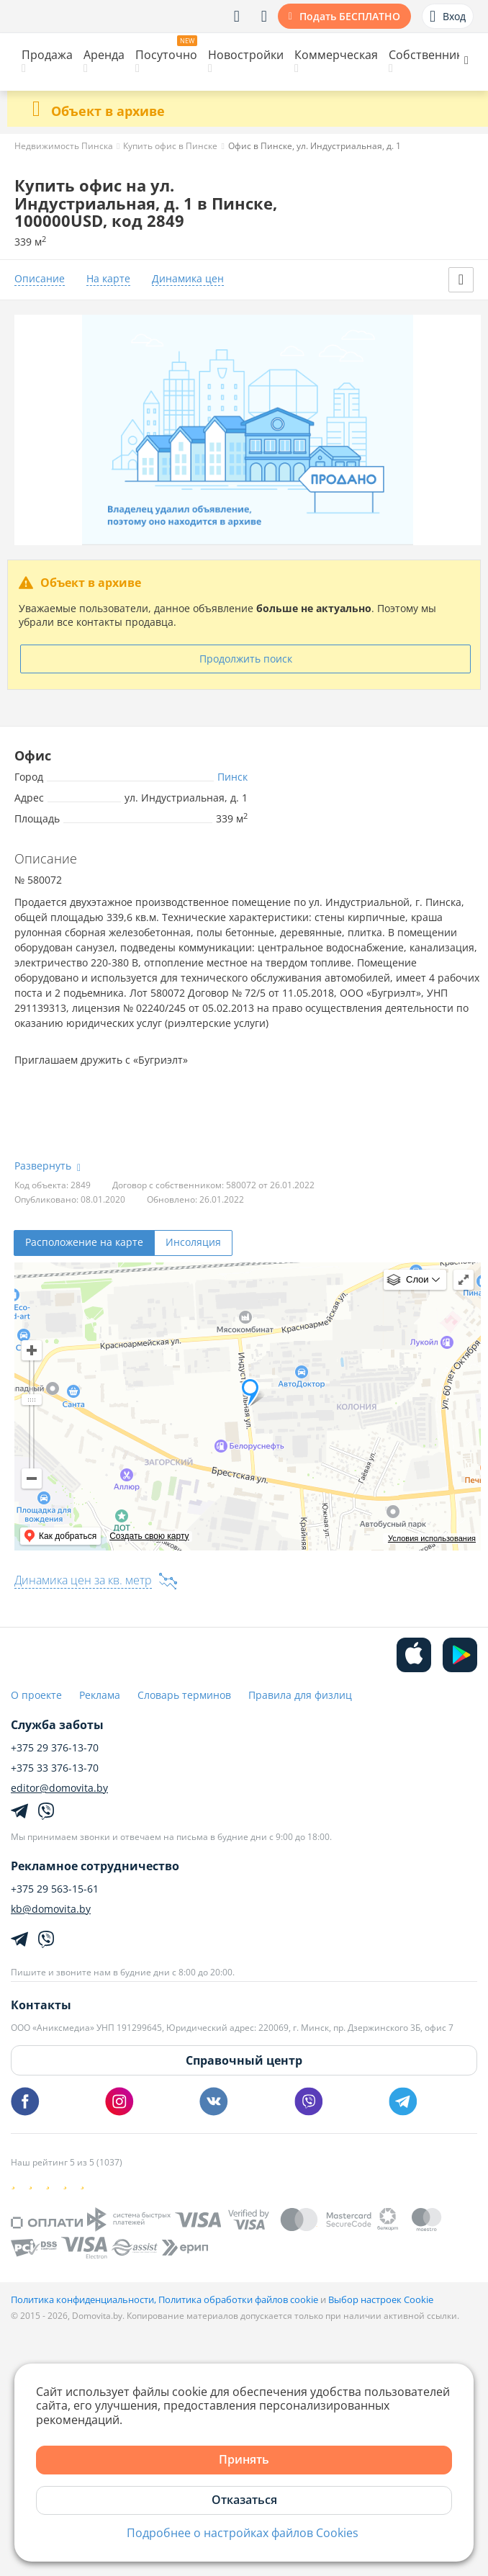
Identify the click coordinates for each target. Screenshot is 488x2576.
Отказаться (244, 2500)
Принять (244, 2459)
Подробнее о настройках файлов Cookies (242, 2533)
